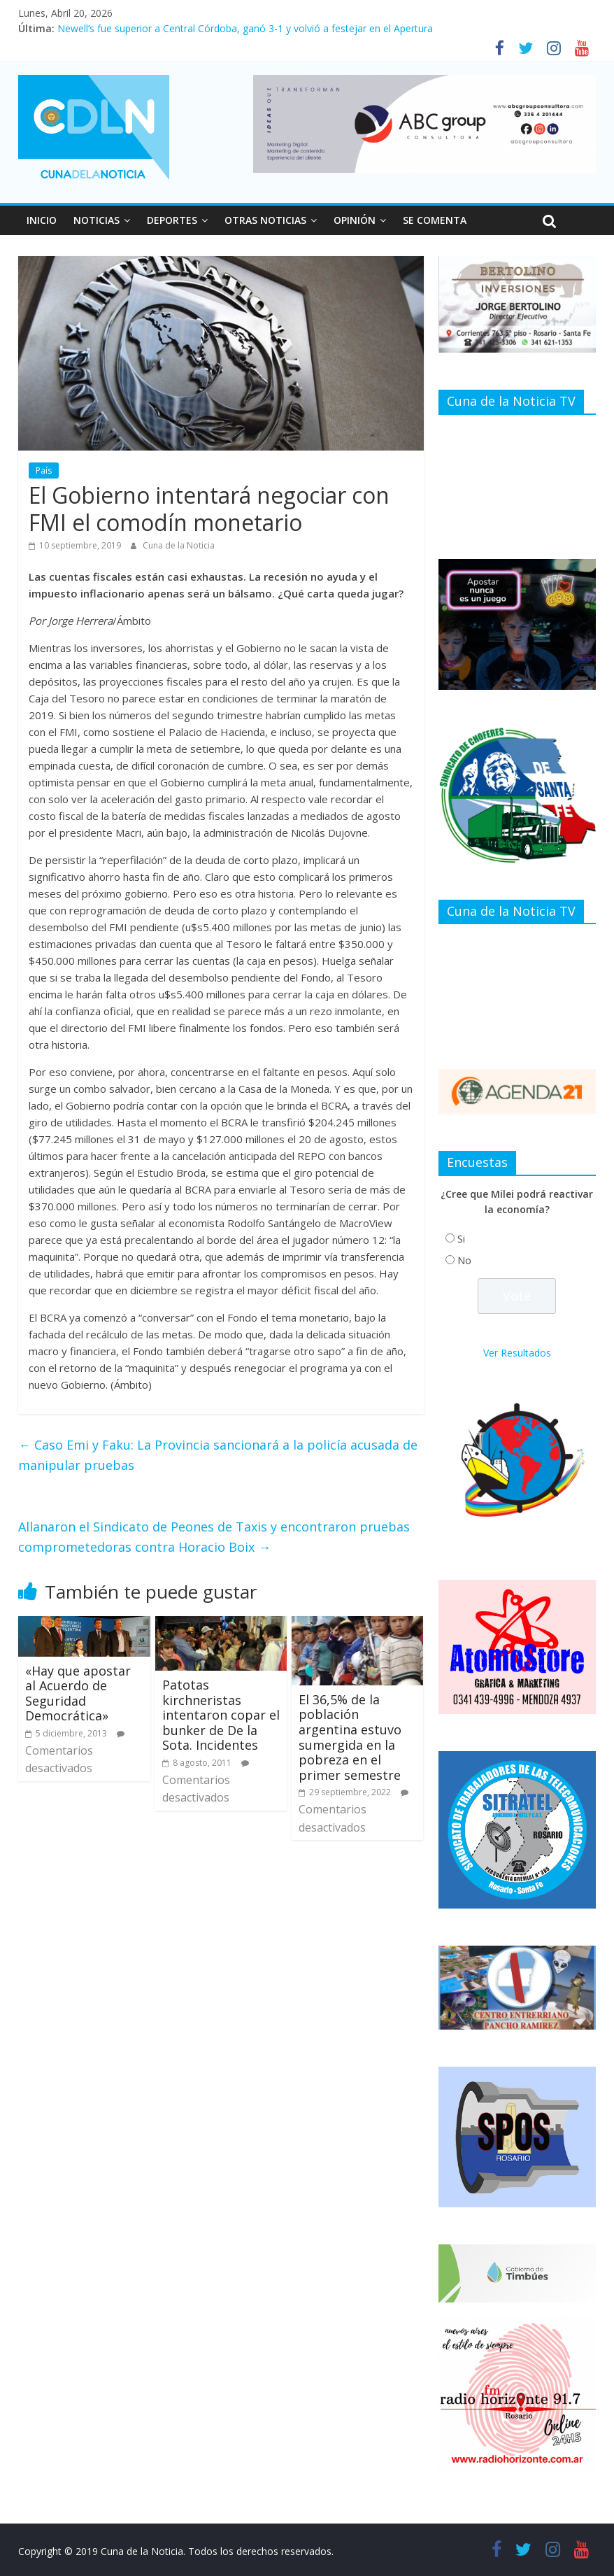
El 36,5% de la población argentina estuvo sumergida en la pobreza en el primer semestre (350, 1737)
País (44, 470)
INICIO (42, 220)
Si (461, 1238)
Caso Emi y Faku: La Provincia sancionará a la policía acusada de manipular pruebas (217, 1454)
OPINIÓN (355, 220)
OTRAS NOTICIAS (265, 220)
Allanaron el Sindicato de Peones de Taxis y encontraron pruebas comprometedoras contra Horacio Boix (214, 1536)
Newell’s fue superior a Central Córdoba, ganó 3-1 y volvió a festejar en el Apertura (245, 28)
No (464, 1260)
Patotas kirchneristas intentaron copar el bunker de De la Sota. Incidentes (221, 1714)
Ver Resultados (517, 1352)
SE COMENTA (434, 220)
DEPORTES (172, 220)
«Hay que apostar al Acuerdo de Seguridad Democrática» (78, 1693)
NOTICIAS (96, 220)
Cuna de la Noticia (179, 545)
